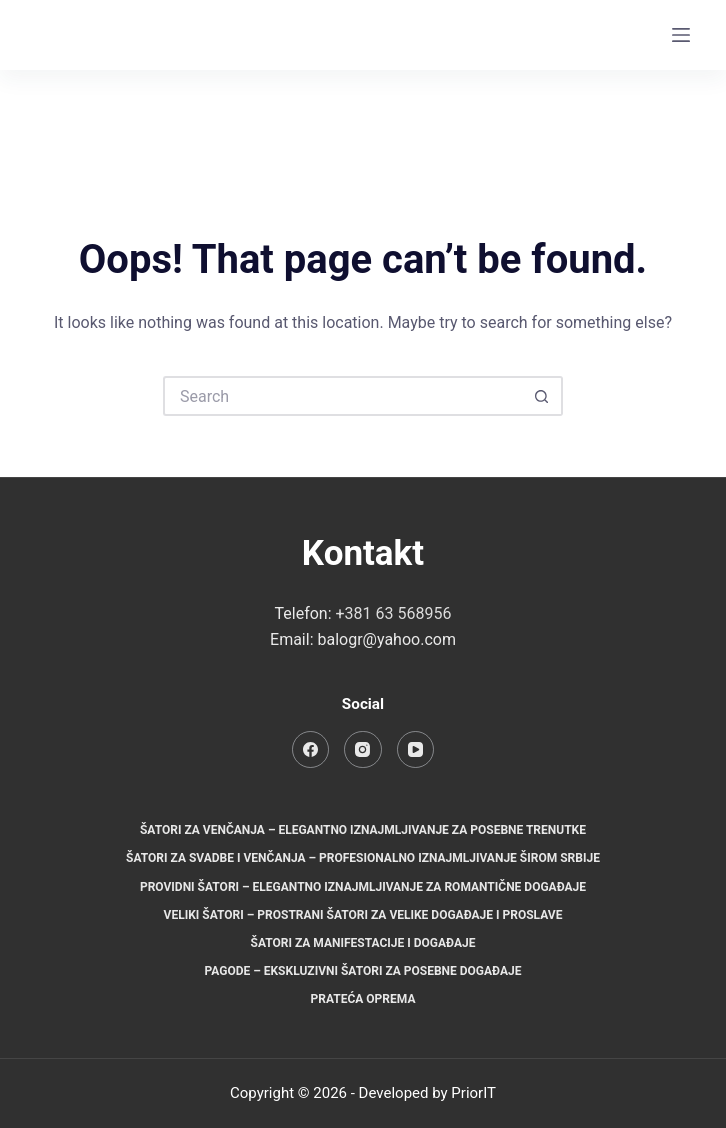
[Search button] (543, 396)
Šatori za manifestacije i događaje (363, 943)
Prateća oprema (363, 999)
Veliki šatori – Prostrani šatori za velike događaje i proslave (363, 915)
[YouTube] (416, 750)
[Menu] (681, 35)
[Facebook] (599, 35)
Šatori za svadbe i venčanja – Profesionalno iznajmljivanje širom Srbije (363, 858)
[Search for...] (343, 396)
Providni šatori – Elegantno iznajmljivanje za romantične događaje (363, 887)
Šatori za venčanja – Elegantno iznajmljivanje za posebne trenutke (363, 830)
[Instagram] (639, 35)
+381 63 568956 (394, 613)
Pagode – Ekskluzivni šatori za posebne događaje (362, 971)
